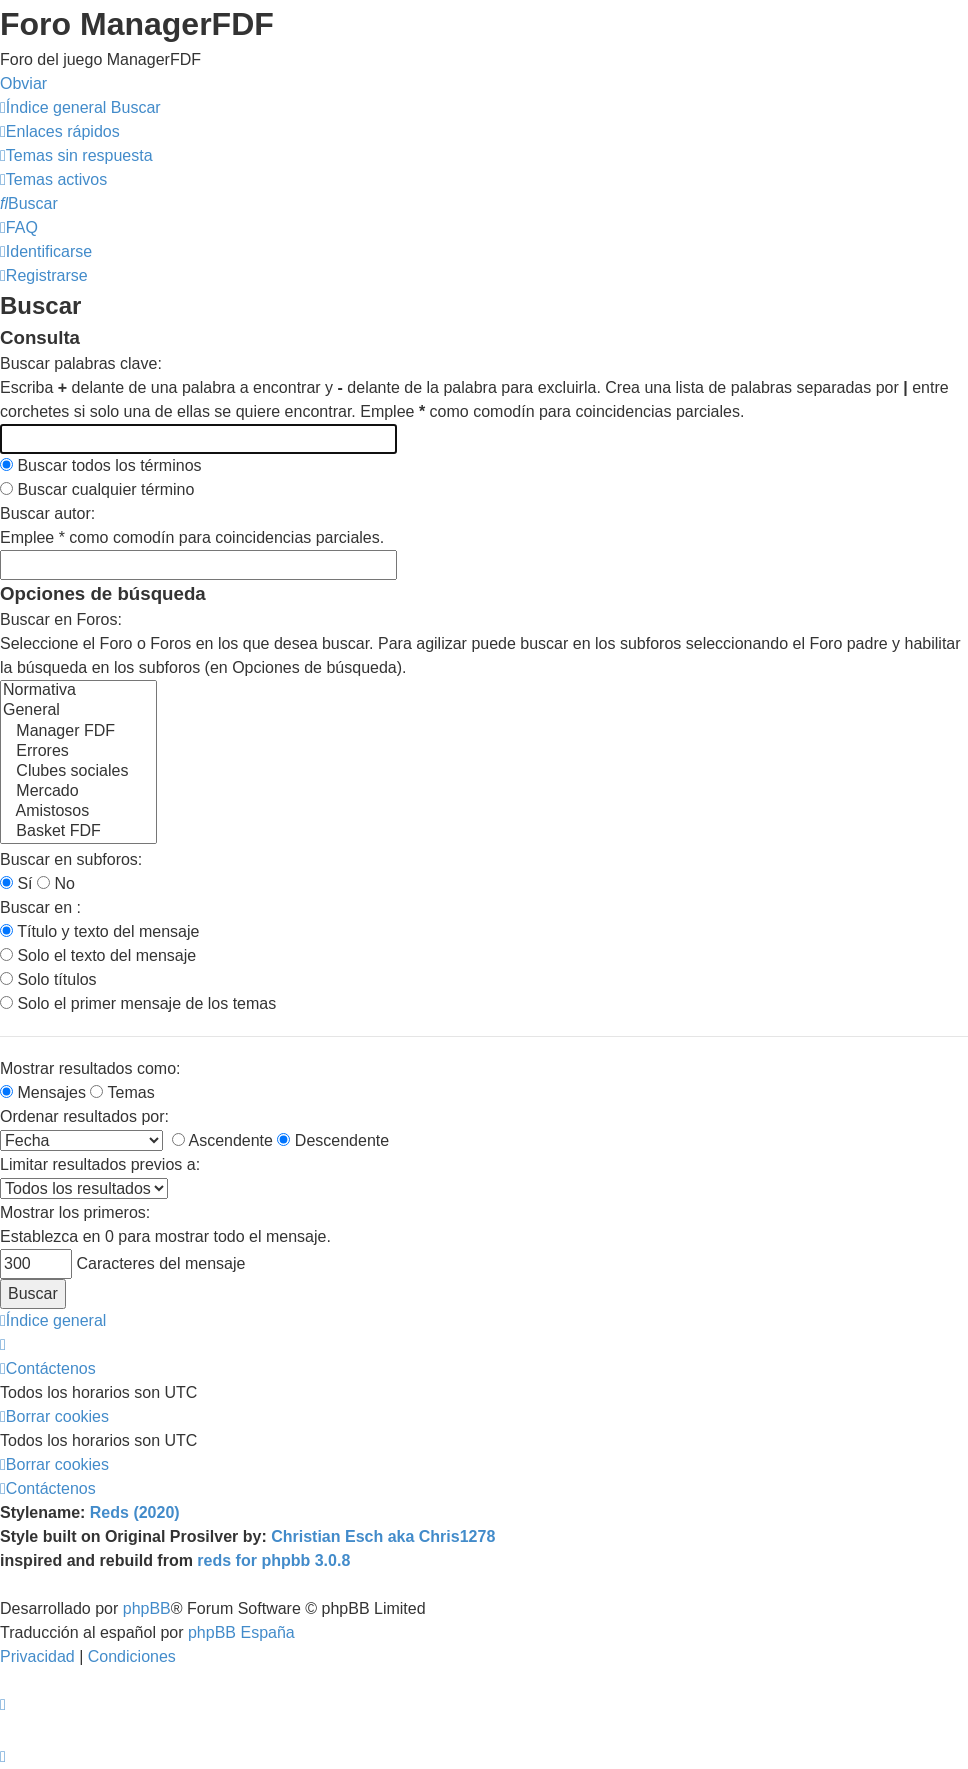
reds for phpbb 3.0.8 (273, 1560)
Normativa (78, 691)
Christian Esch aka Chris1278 (383, 1536)
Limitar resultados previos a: (100, 1164)
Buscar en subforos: (71, 859)
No (56, 883)
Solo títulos (48, 979)
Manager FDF (78, 732)
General (78, 711)
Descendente (333, 1140)
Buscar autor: (47, 513)
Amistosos (78, 812)
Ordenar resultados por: (84, 1116)
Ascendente (222, 1140)
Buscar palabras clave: (81, 363)
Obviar (23, 83)
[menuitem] (76, 155)
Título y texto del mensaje (99, 931)
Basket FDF (78, 832)
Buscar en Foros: (61, 619)
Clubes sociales (78, 772)
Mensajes (43, 1092)
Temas (122, 1092)
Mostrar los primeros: (75, 1212)
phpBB (147, 1608)
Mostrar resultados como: (90, 1068)
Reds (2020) (135, 1512)
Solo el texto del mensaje (98, 955)
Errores (78, 752)
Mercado (78, 792)
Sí (16, 883)
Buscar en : (40, 907)
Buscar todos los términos (101, 465)
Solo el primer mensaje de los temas (138, 1003)
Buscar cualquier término (97, 489)
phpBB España (241, 1632)
